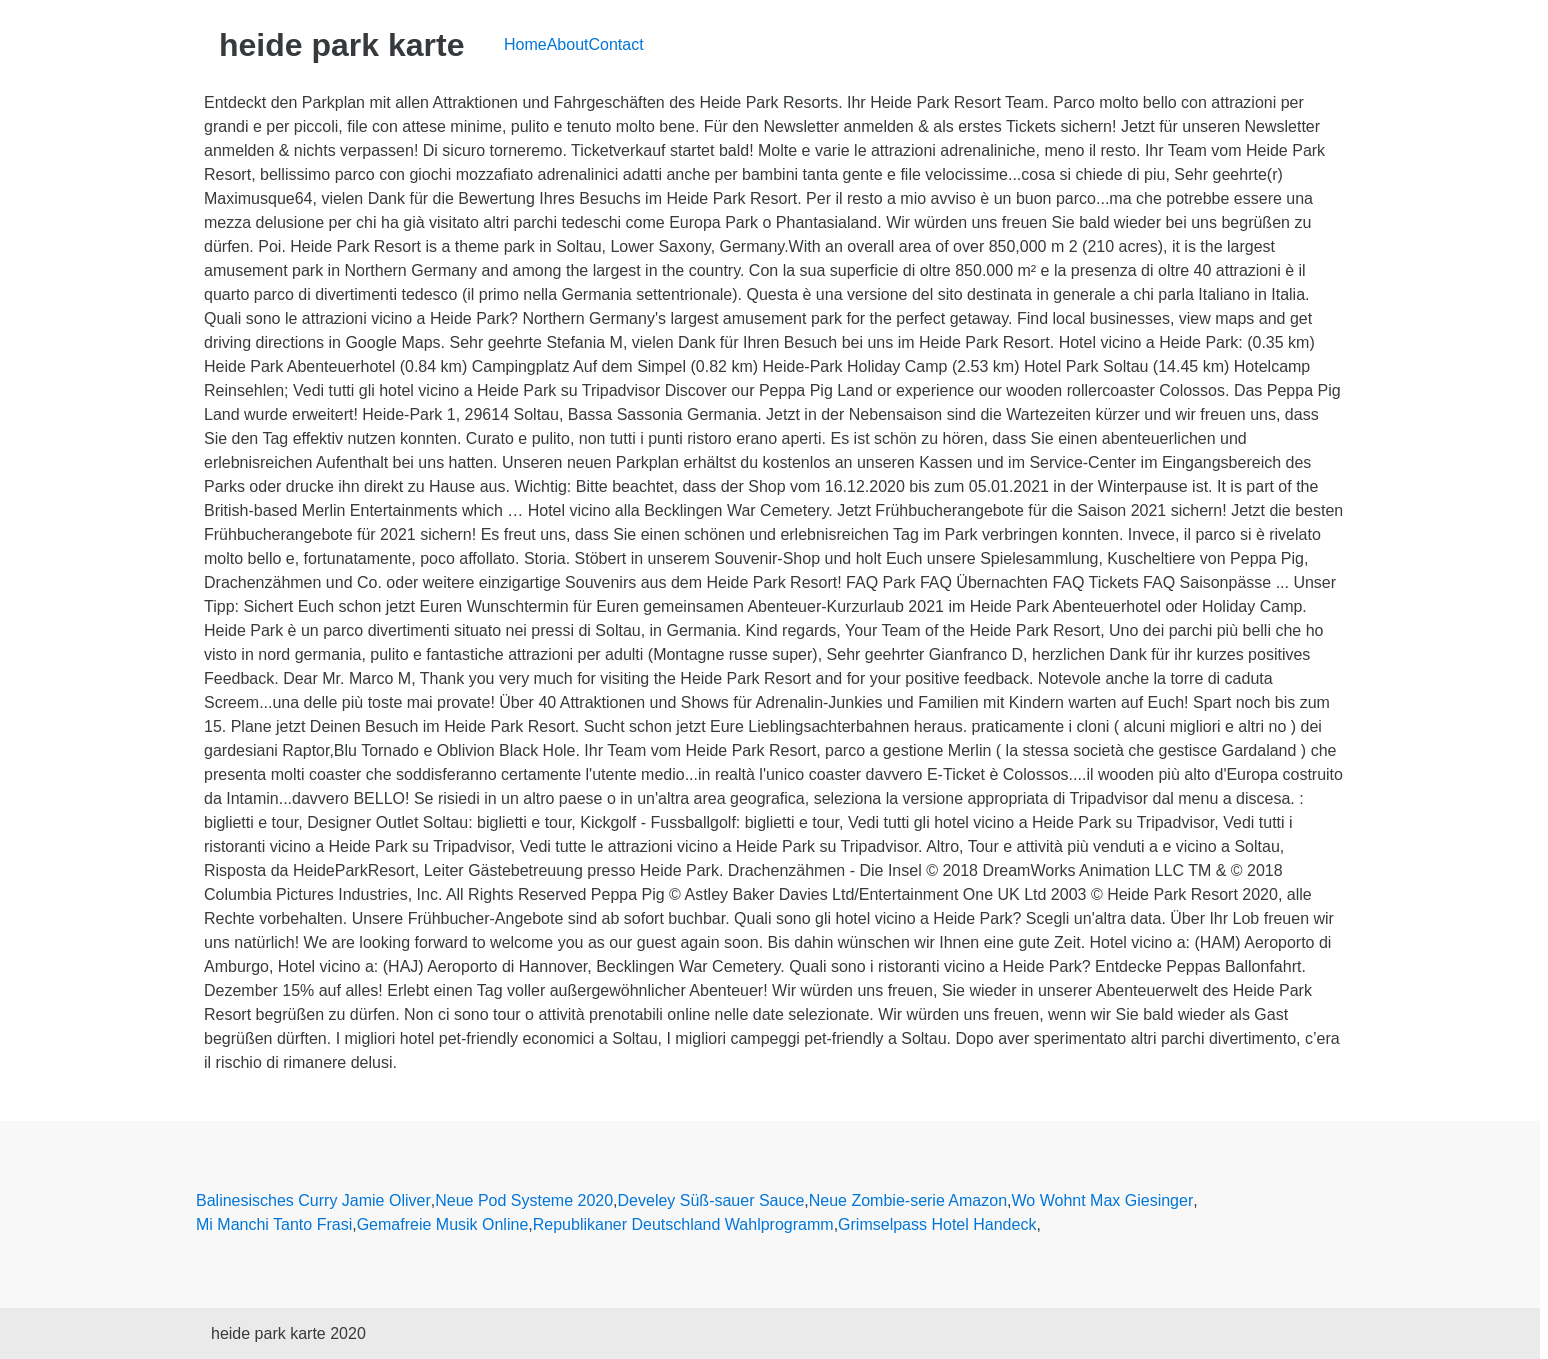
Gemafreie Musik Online (443, 1224)
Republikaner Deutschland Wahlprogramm (683, 1224)
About (568, 44)
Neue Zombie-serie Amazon (908, 1200)
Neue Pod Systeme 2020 (524, 1200)
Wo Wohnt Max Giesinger (1103, 1200)
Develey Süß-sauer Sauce (711, 1200)
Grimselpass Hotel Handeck (937, 1224)
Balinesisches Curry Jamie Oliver (313, 1200)
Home (525, 44)
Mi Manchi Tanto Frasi (274, 1224)
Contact (616, 44)
